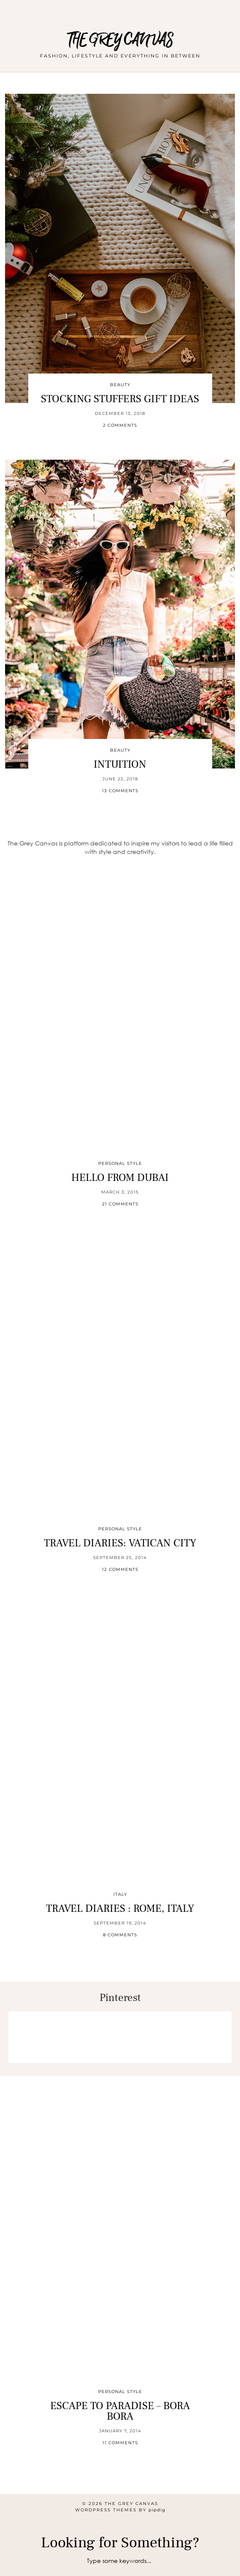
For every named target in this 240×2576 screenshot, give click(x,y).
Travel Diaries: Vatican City (120, 1543)
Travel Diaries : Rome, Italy (120, 1908)
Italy (120, 1894)
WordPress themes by (120, 2510)
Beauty (120, 384)
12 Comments (120, 1569)
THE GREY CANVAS (120, 40)
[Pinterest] (34, 2037)
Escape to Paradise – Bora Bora (120, 2411)
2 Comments (120, 425)
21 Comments (120, 1204)
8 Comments (120, 1935)
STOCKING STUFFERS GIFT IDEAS (120, 399)
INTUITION (120, 764)
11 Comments (120, 2442)
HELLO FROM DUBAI (120, 1177)
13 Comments (120, 790)
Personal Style (120, 1163)
